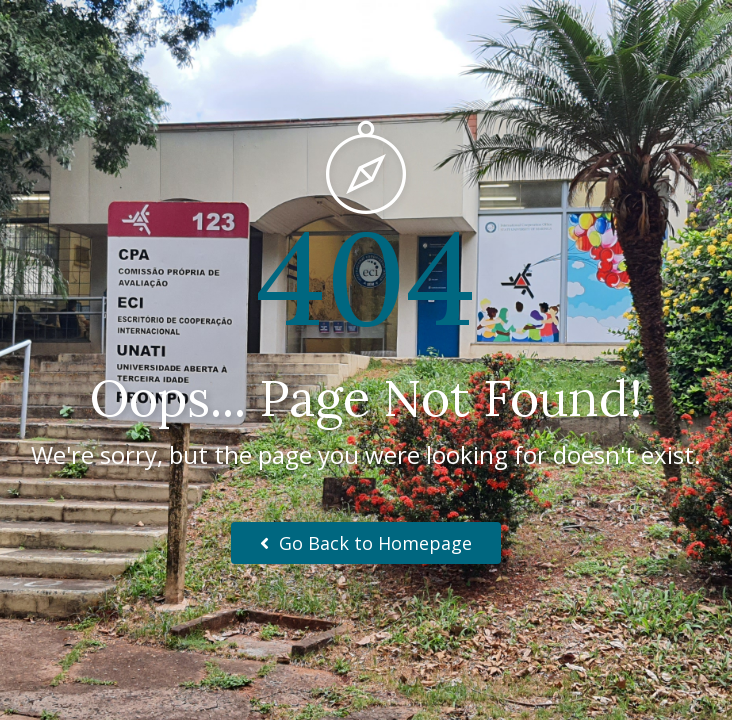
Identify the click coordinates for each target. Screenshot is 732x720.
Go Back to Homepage (366, 543)
